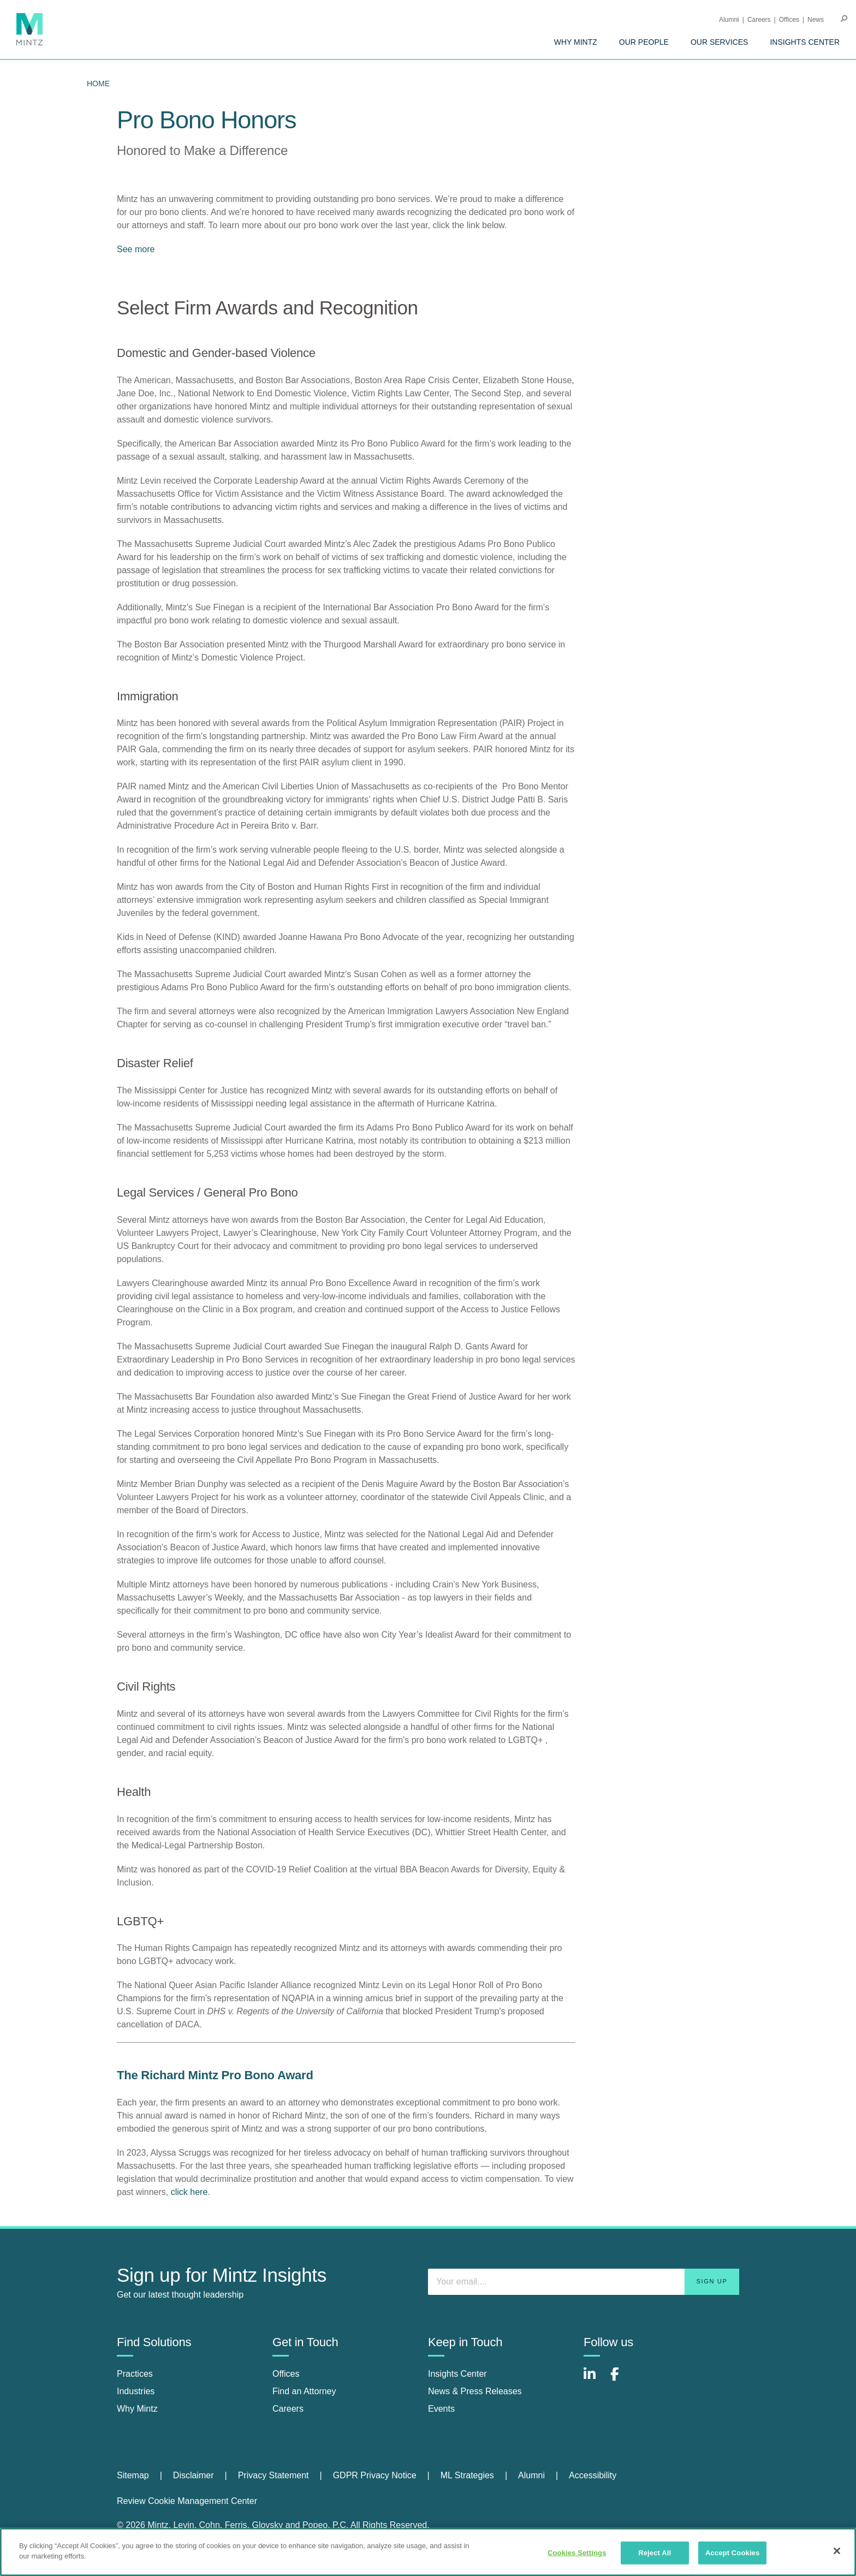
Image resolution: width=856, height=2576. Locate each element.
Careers (759, 19)
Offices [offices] (286, 2373)
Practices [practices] (135, 2373)
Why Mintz (575, 42)
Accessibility (592, 2475)
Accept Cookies (732, 2553)
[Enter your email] (583, 2282)
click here (189, 2192)
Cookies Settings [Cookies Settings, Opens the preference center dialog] (577, 2553)
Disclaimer (193, 2475)
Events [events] (441, 2408)
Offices (789, 19)
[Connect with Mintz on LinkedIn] (594, 2379)
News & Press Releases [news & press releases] (475, 2391)
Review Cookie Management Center (187, 2501)
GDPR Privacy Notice (375, 2475)
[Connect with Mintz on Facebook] (621, 2379)
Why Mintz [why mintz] (137, 2408)
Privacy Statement (273, 2475)
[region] (428, 2552)
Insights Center (805, 42)
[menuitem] (575, 42)
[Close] (837, 2551)
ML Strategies (467, 2475)
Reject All (654, 2553)
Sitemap (133, 2475)
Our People (644, 42)
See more (135, 249)
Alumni (729, 19)
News (815, 19)
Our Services (719, 42)
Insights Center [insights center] (457, 2373)
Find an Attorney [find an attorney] (304, 2391)
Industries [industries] (135, 2391)
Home (98, 83)
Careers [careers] (288, 2408)
